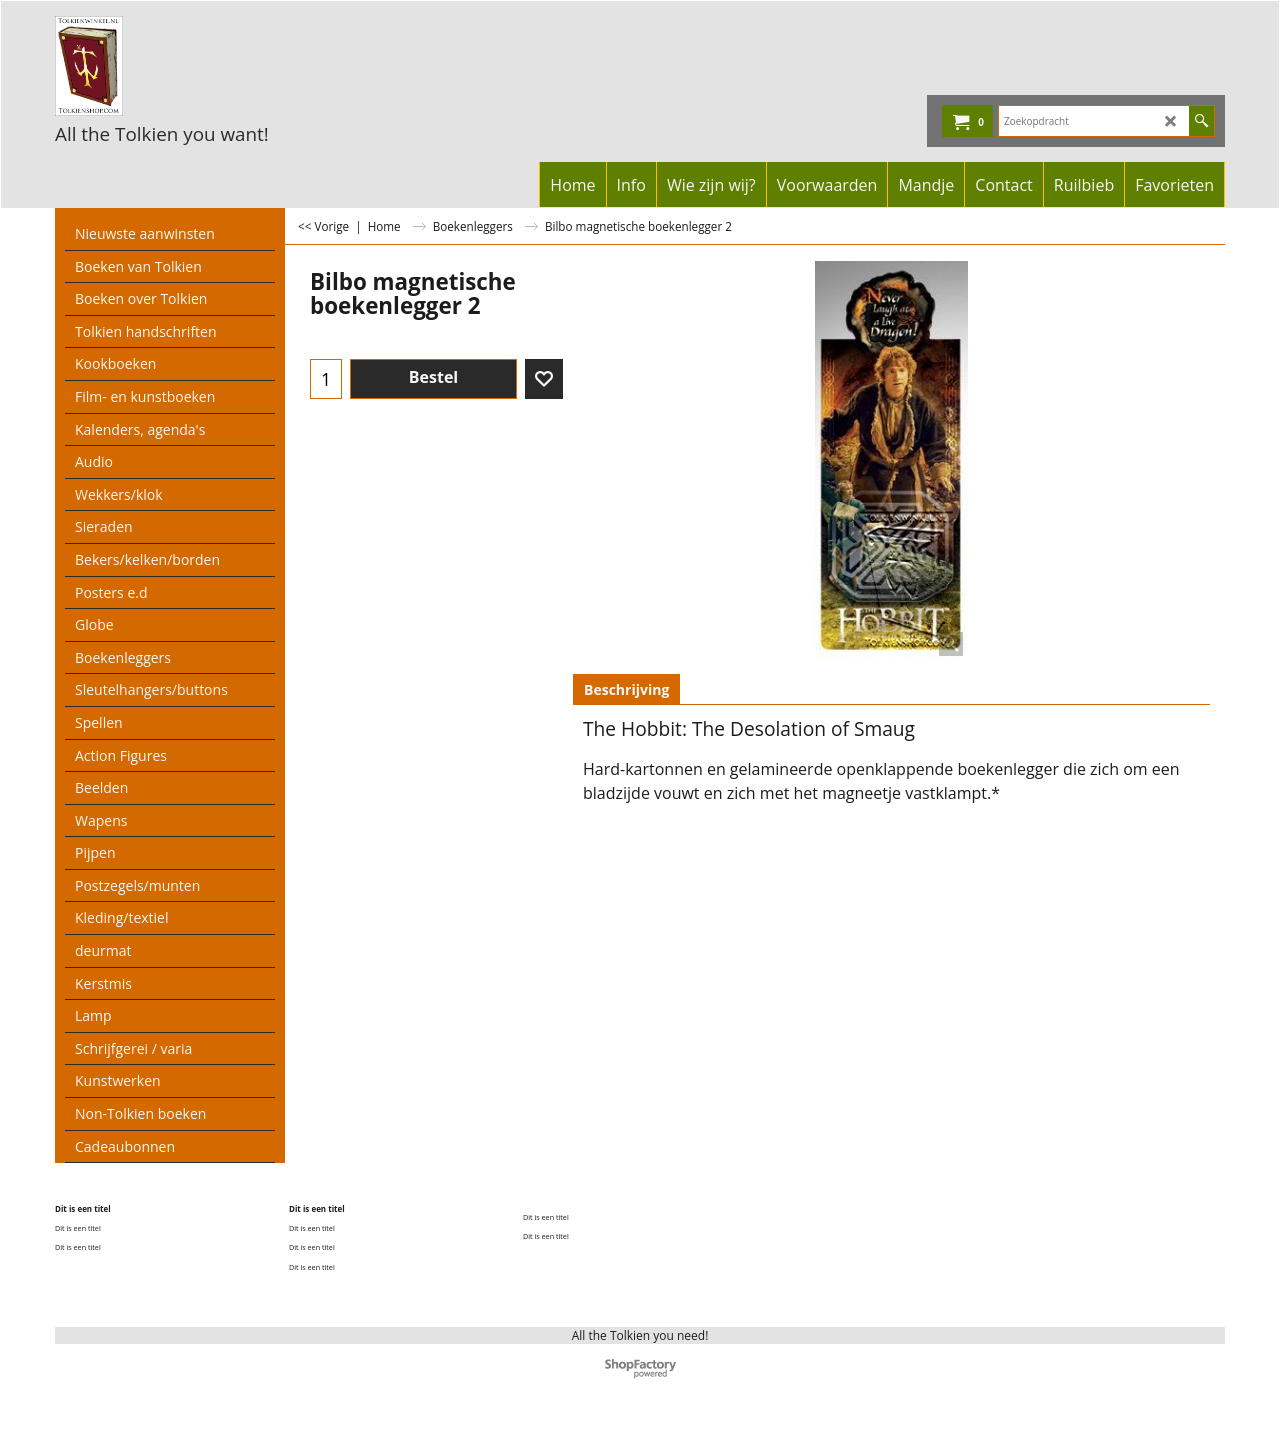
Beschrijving (626, 689)
